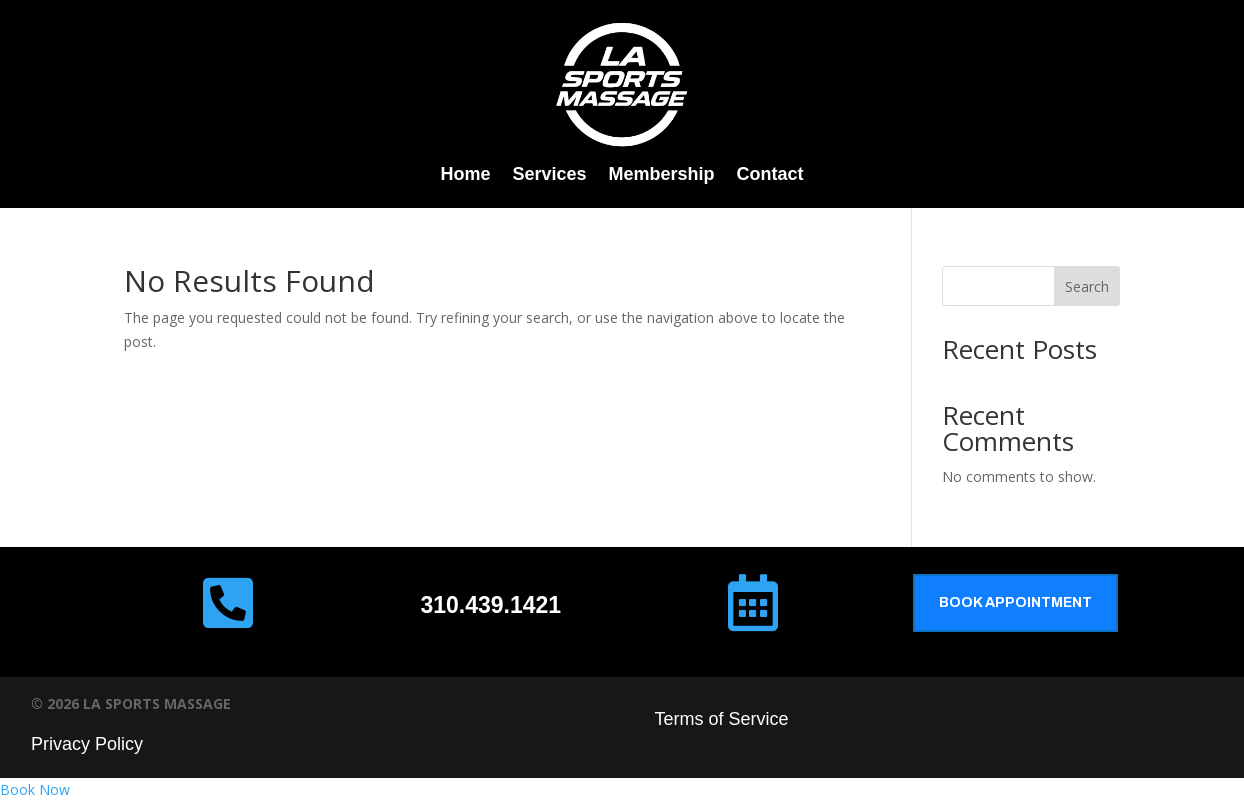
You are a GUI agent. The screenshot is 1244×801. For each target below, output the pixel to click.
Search (1087, 286)
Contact (770, 175)
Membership (662, 175)
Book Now (35, 789)
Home (465, 175)
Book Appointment (1015, 602)
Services (549, 175)
